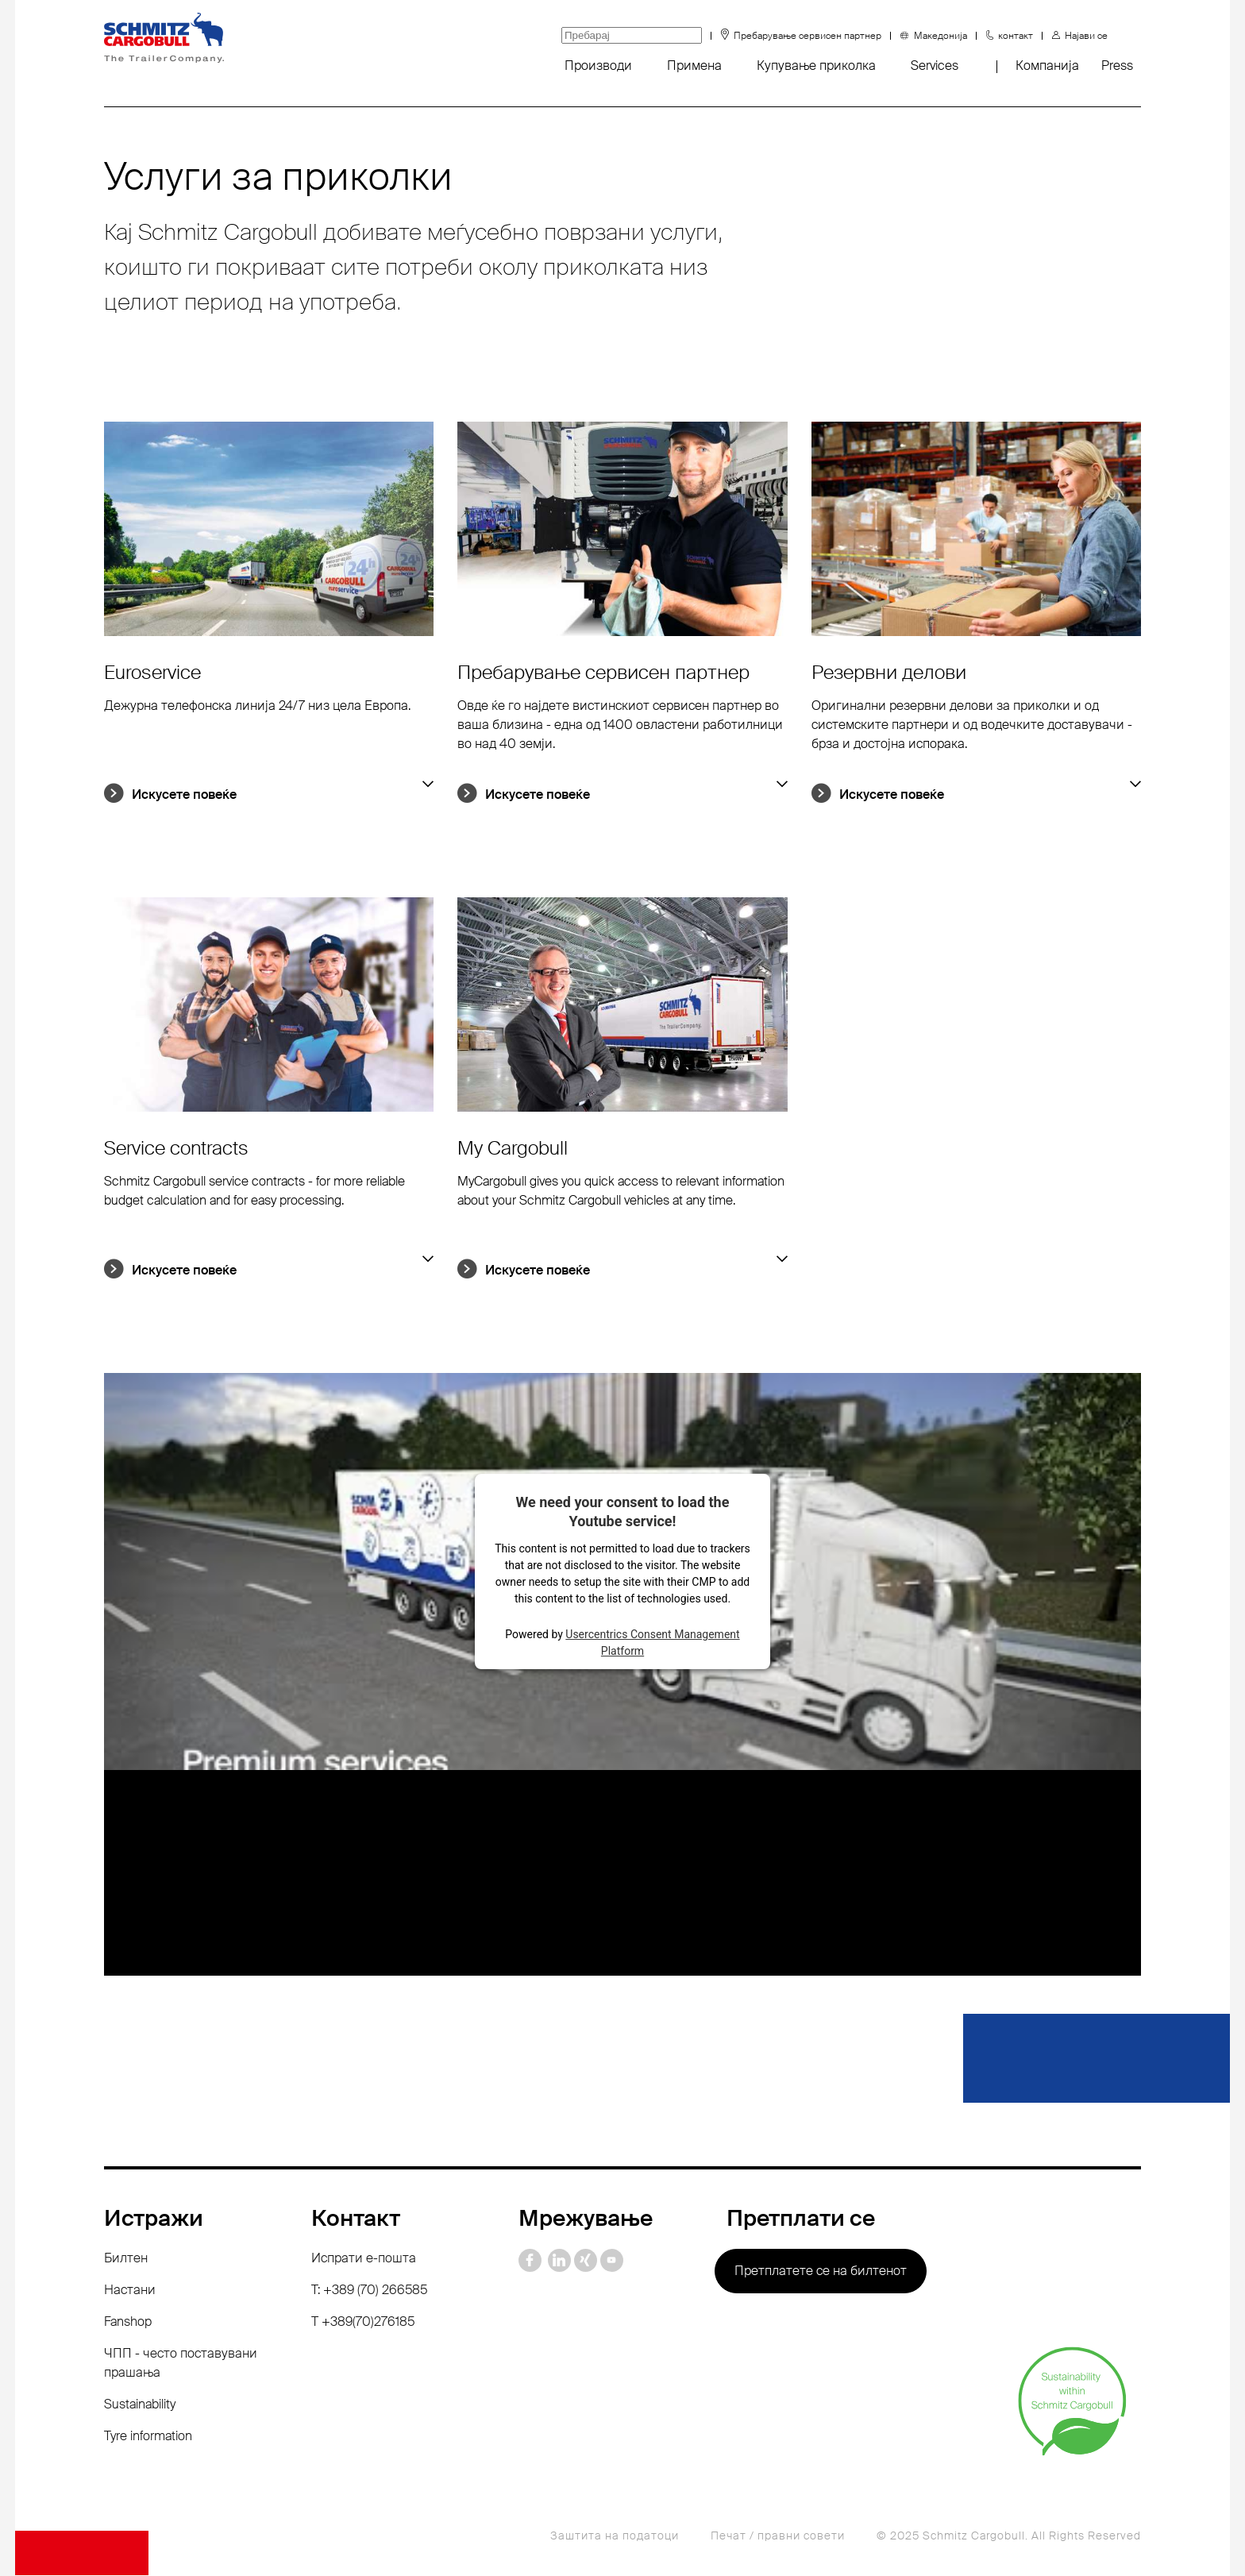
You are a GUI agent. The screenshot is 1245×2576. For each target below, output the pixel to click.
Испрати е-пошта (363, 2258)
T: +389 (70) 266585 (369, 2290)
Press (1117, 65)
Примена (694, 65)
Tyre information (148, 2436)
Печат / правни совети (778, 2536)
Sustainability (139, 2405)
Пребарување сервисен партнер (807, 35)
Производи (598, 65)
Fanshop (128, 2322)
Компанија (1047, 65)
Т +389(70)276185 (362, 2322)
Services (934, 65)
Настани (130, 2290)
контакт (1015, 35)
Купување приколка (816, 65)
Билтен (126, 2258)
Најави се (1086, 35)
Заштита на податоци (614, 2536)
